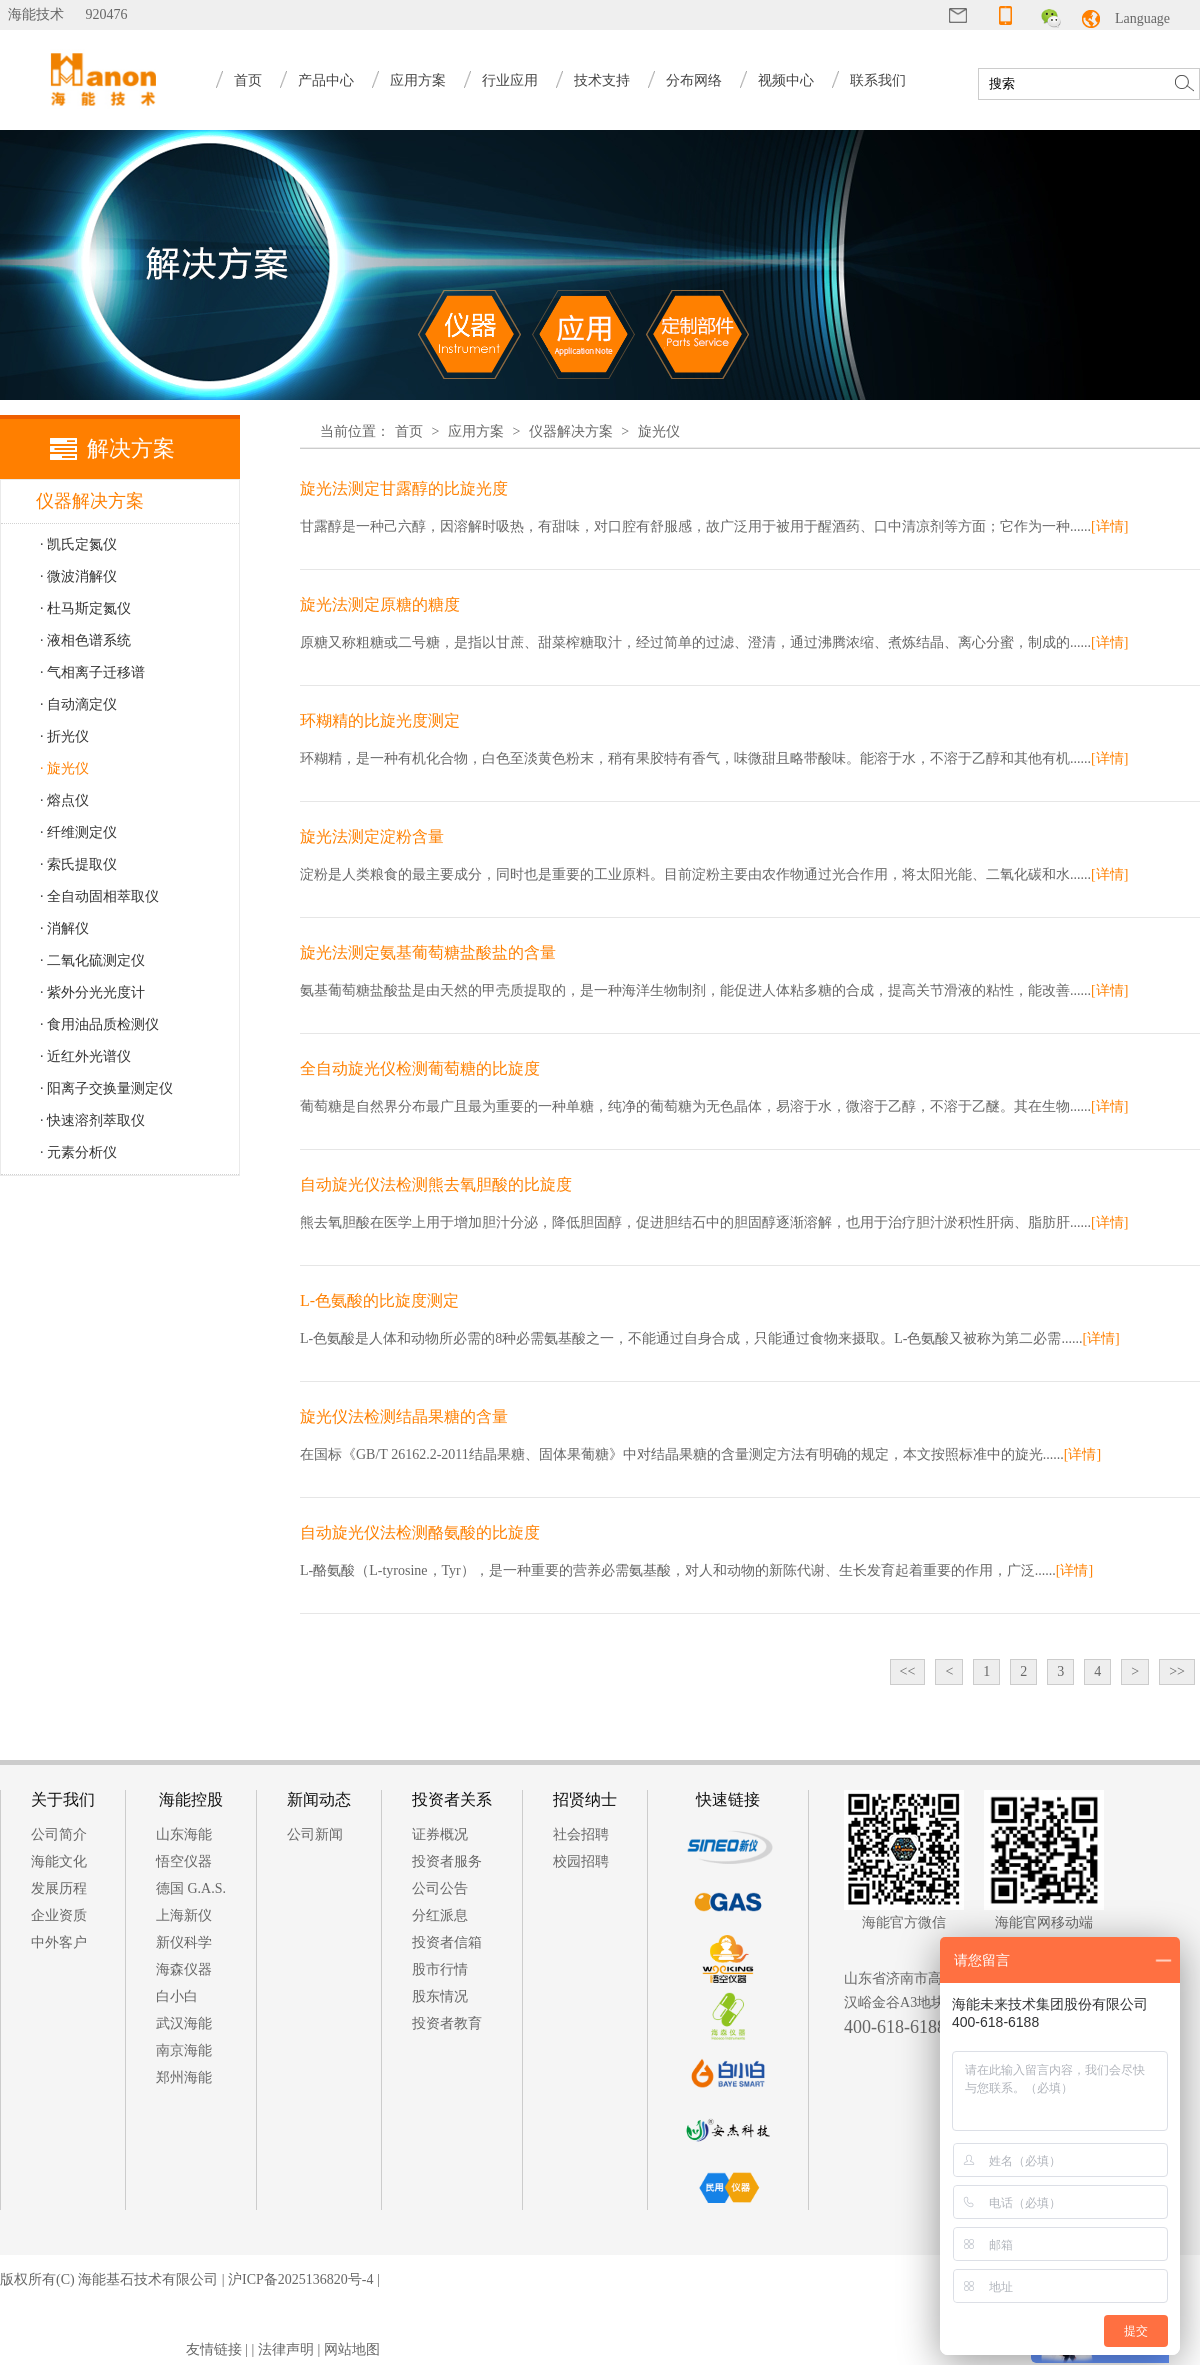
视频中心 (786, 80)
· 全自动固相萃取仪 (99, 896)
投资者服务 (447, 1861)
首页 (248, 80)
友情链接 (214, 2349)
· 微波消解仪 (78, 576)
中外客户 (59, 1942)
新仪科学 (184, 1942)
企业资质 (59, 1915)
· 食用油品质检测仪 (99, 1024)
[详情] (1109, 526)
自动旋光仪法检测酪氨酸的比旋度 (420, 1532)
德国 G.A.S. (191, 1888)
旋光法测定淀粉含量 (372, 836)
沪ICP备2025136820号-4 (300, 2279)
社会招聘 (581, 1834)
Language (1142, 18)
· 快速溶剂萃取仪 (92, 1120)
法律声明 (286, 2349)
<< (908, 1671)
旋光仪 (659, 431)
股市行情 (440, 1969)
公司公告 (440, 1888)
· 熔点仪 (64, 800)
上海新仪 (184, 1915)
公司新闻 (315, 1834)
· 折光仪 (64, 736)
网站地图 (352, 2349)
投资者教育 (447, 2023)
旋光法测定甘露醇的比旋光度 (404, 488)
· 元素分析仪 (78, 1152)
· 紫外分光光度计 (92, 992)
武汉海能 (184, 2023)
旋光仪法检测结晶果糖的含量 (404, 1416)
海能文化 (59, 1861)
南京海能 (184, 2050)
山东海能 (184, 1834)
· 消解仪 (64, 928)
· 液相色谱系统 (85, 640)
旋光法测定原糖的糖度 (380, 604)
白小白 (177, 1996)
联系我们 (878, 80)
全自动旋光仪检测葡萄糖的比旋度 (420, 1068)
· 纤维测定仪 (78, 832)
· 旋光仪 (64, 768)
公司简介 (59, 1834)
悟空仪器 (184, 1861)
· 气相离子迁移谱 (92, 672)
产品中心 (326, 80)
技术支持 (602, 80)
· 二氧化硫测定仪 (92, 960)
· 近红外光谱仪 (85, 1056)
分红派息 (440, 1915)
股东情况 (440, 1996)
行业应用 (510, 80)
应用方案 (418, 80)
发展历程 (59, 1888)
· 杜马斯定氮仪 (85, 608)
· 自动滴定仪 (78, 704)
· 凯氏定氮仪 (78, 544)
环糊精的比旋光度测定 (380, 720)
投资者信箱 (447, 1942)
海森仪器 (184, 1969)
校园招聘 (581, 1861)
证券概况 (440, 1834)
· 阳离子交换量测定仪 (106, 1088)
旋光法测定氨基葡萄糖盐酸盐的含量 (428, 952)
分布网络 (694, 80)
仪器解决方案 (571, 431)
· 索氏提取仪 (78, 864)
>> (1177, 1671)
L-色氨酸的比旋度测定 (379, 1300)
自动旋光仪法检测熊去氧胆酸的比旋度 (436, 1184)
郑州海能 (184, 2077)
